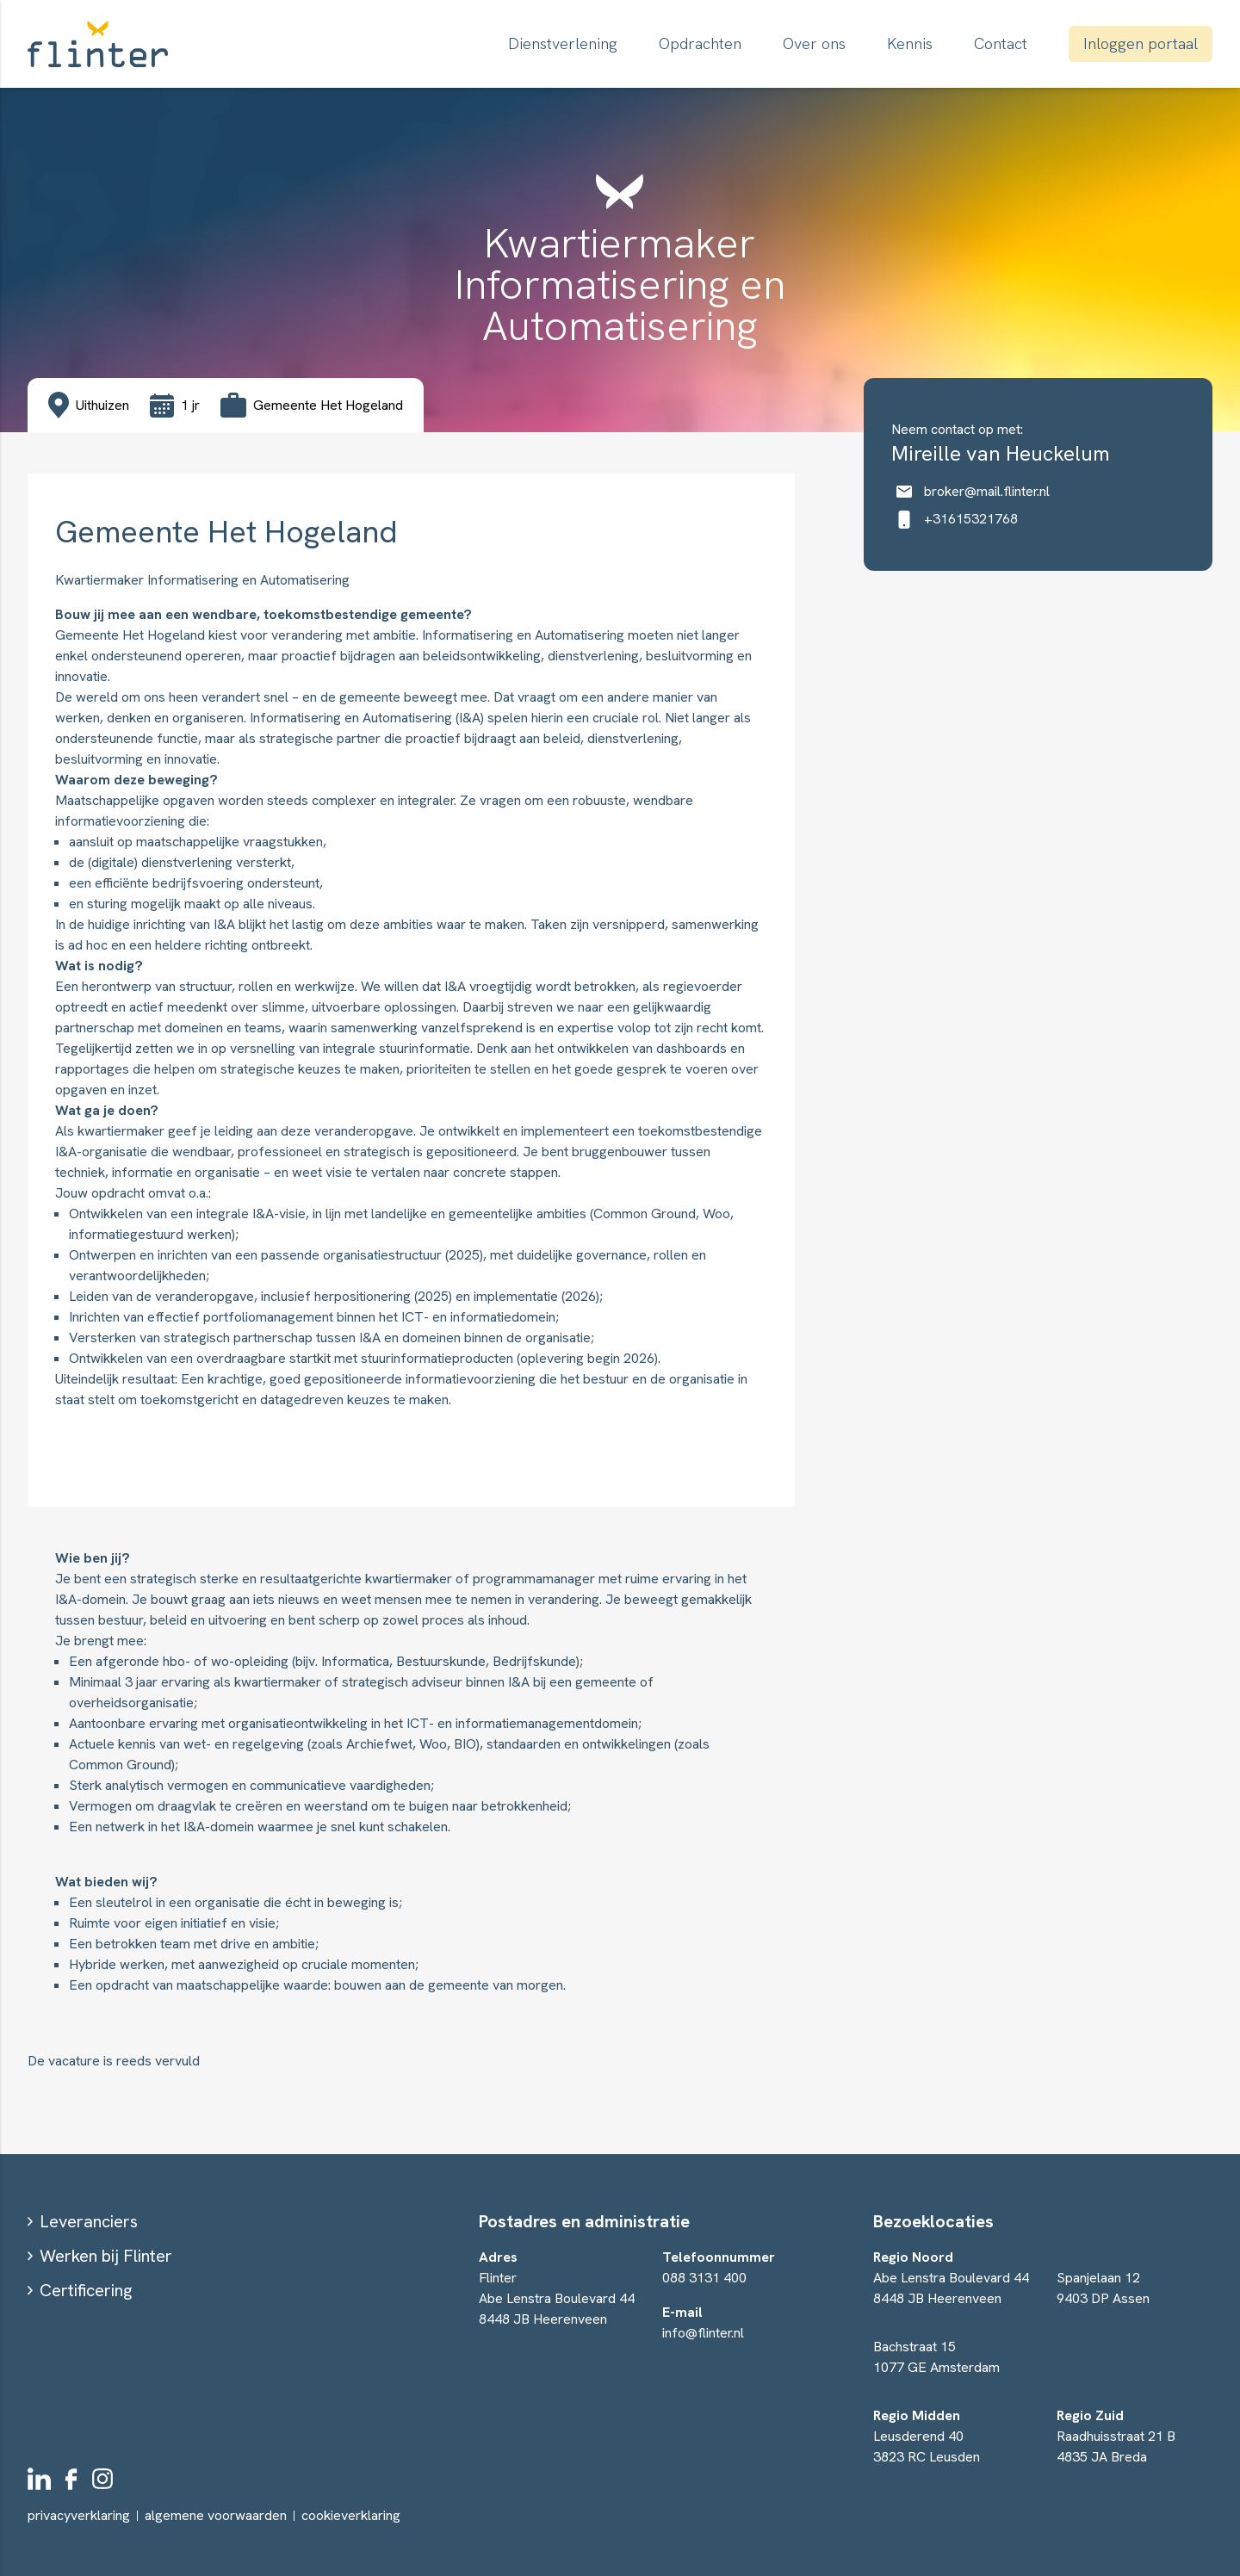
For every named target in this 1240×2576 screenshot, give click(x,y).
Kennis (910, 43)
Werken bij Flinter (106, 2256)
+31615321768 (954, 519)
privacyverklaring (79, 2515)
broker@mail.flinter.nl (970, 491)
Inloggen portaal (1140, 43)
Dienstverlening (562, 43)
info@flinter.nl (703, 2333)
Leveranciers (89, 2221)
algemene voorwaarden (216, 2515)
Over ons (814, 43)
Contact (1000, 43)
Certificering (86, 2290)
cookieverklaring (350, 2516)
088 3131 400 (704, 2278)
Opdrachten (700, 43)
